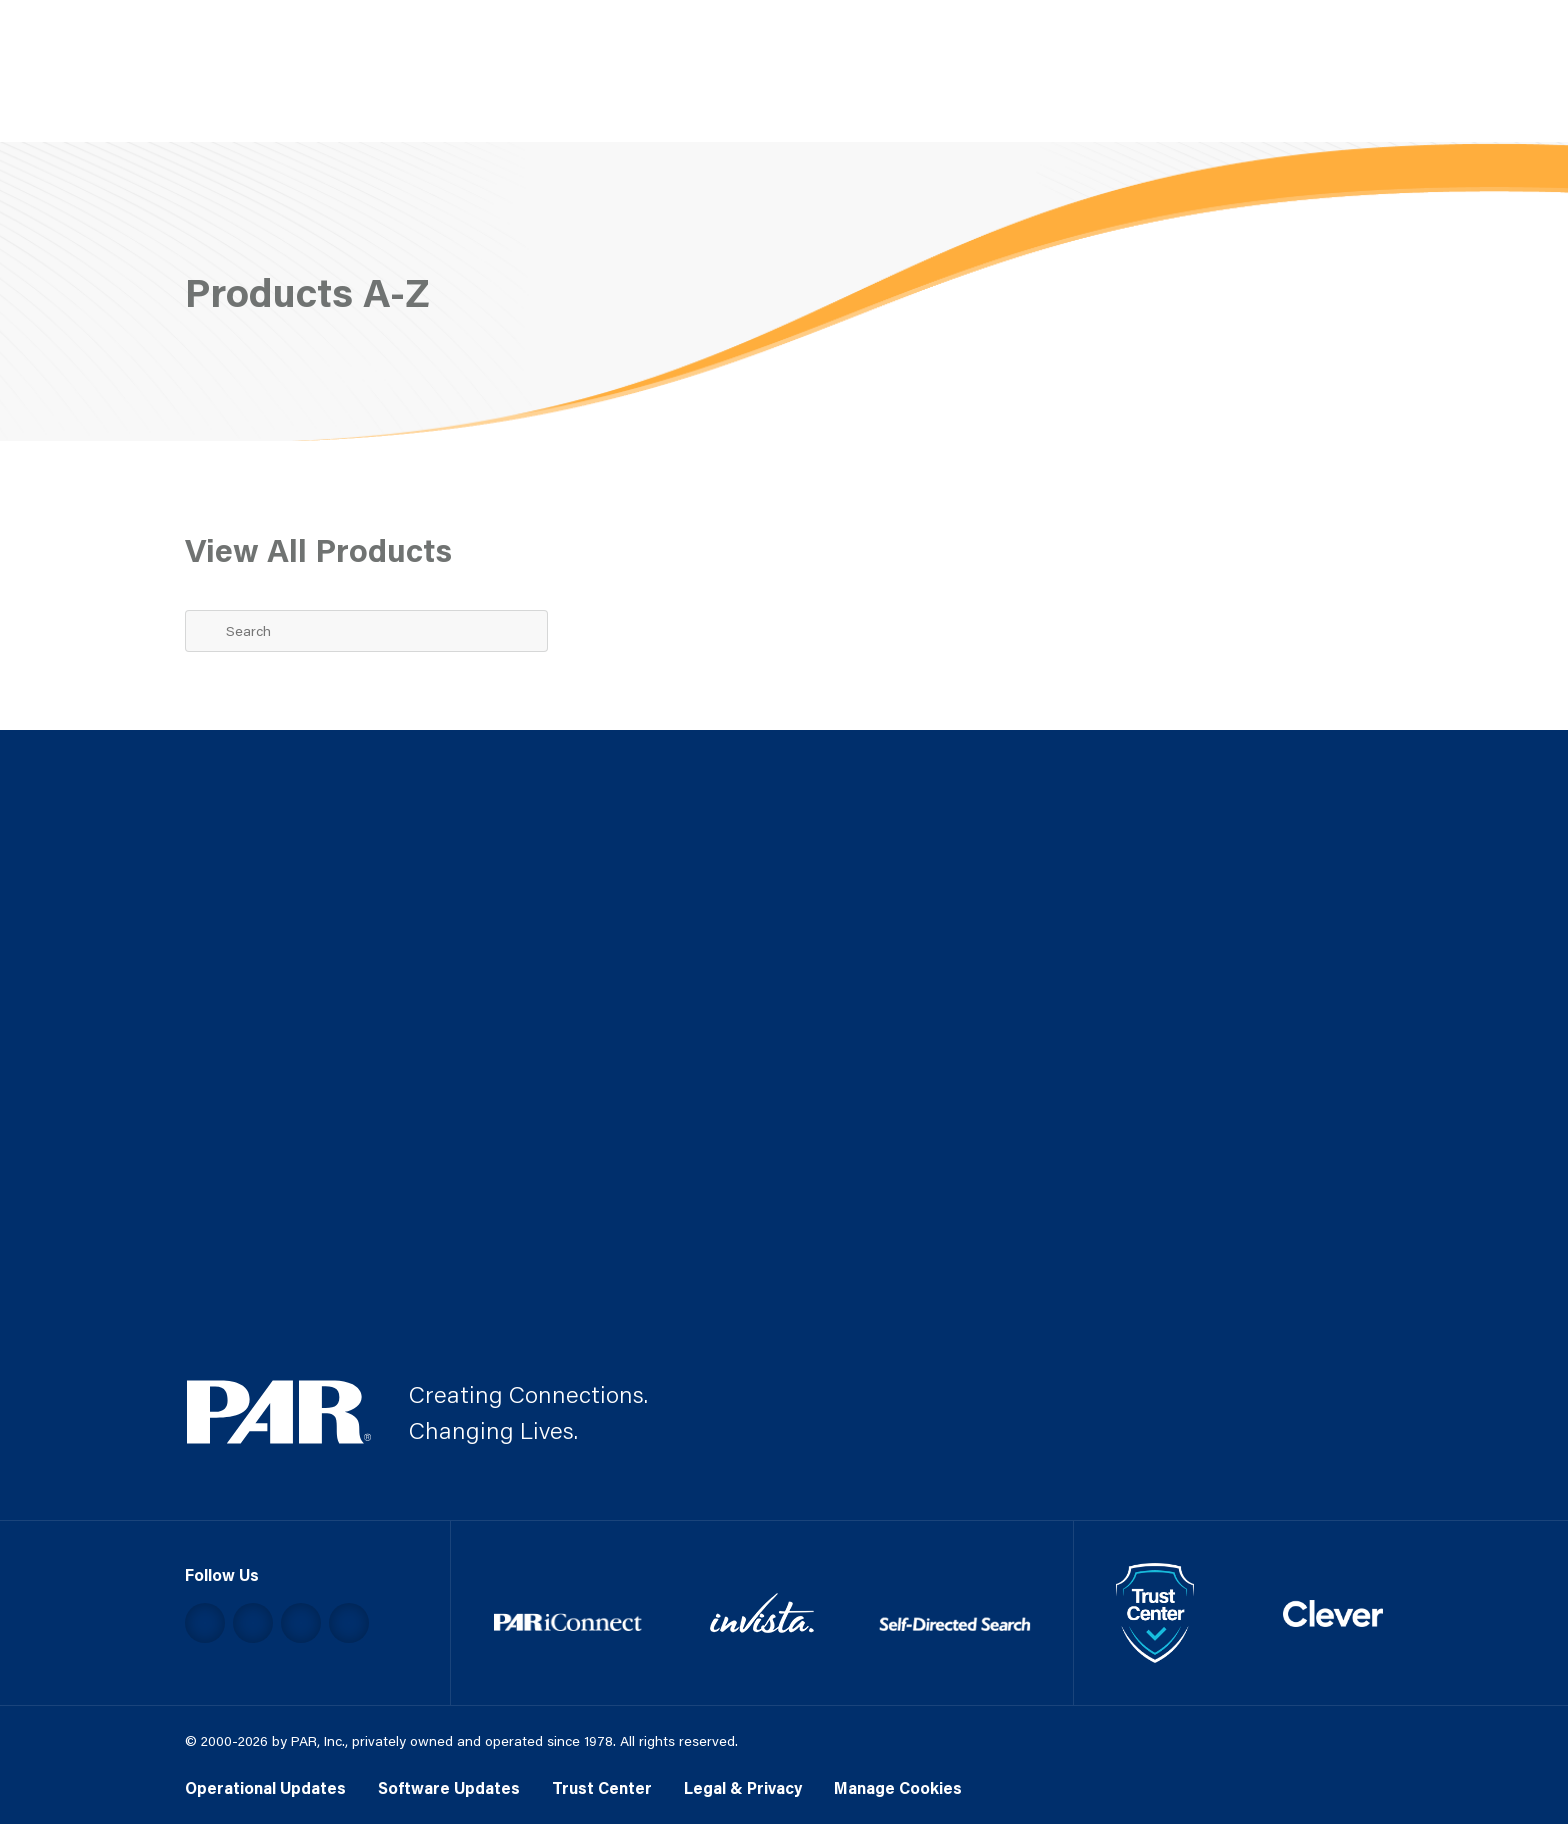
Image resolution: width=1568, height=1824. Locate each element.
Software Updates (449, 1787)
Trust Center (602, 1787)
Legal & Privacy (743, 1787)
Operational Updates (265, 1787)
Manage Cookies (898, 1787)
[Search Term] (366, 631)
